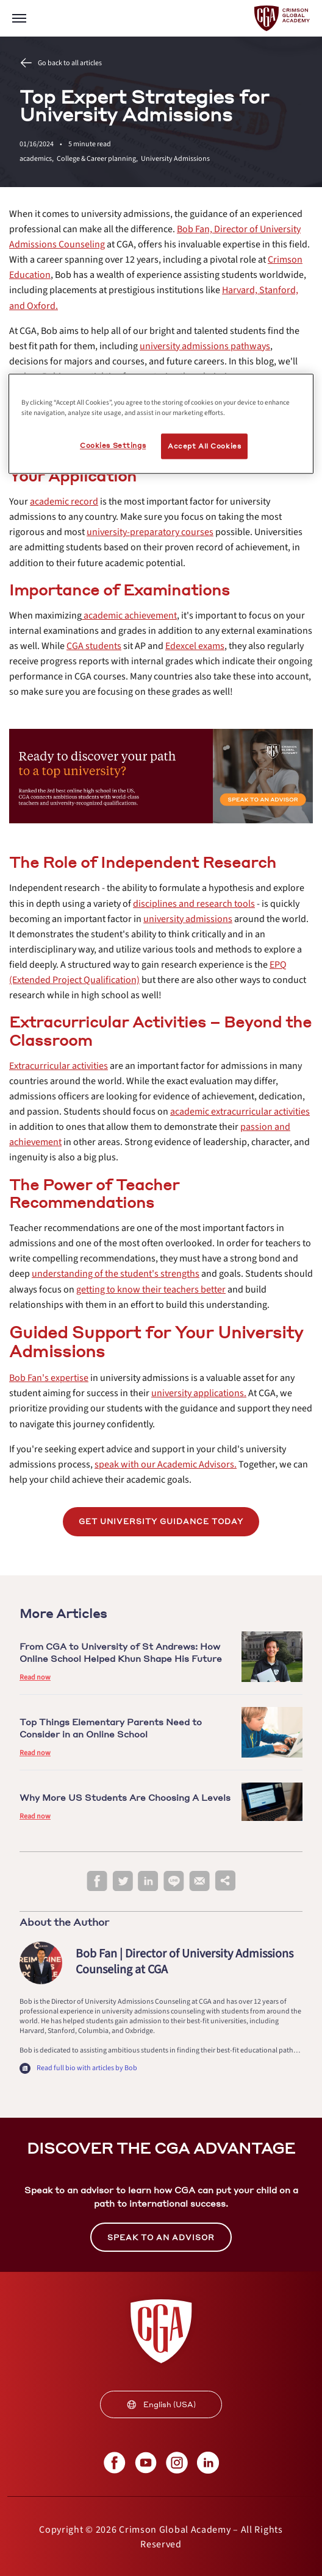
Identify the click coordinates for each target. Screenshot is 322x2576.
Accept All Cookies (204, 446)
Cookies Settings (113, 445)
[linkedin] (148, 1881)
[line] (173, 1881)
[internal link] (205, 346)
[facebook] (97, 1881)
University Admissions (175, 159)
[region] (161, 423)
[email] (199, 1881)
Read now (35, 1677)
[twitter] (122, 1881)
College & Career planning (99, 159)
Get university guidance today (161, 1521)
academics (38, 159)
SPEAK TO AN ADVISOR (161, 2237)
